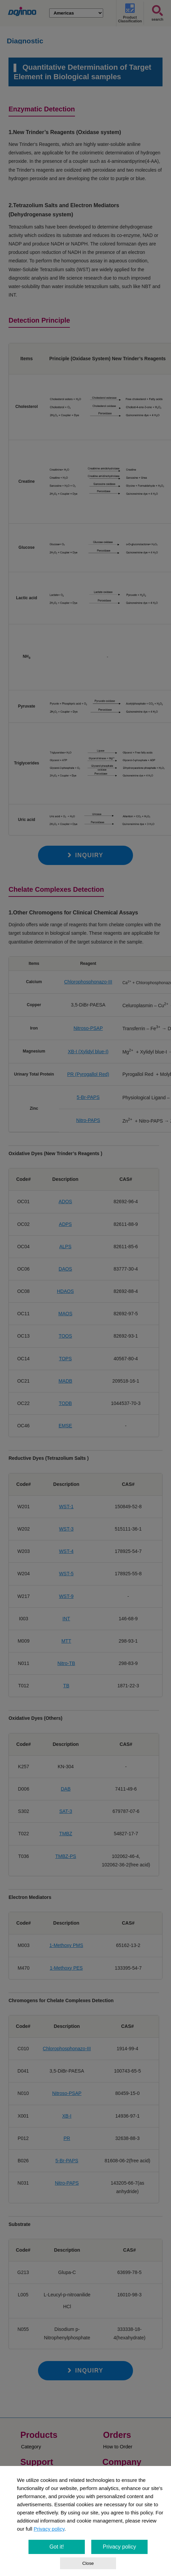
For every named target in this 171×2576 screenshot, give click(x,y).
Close (88, 2563)
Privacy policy (49, 2529)
